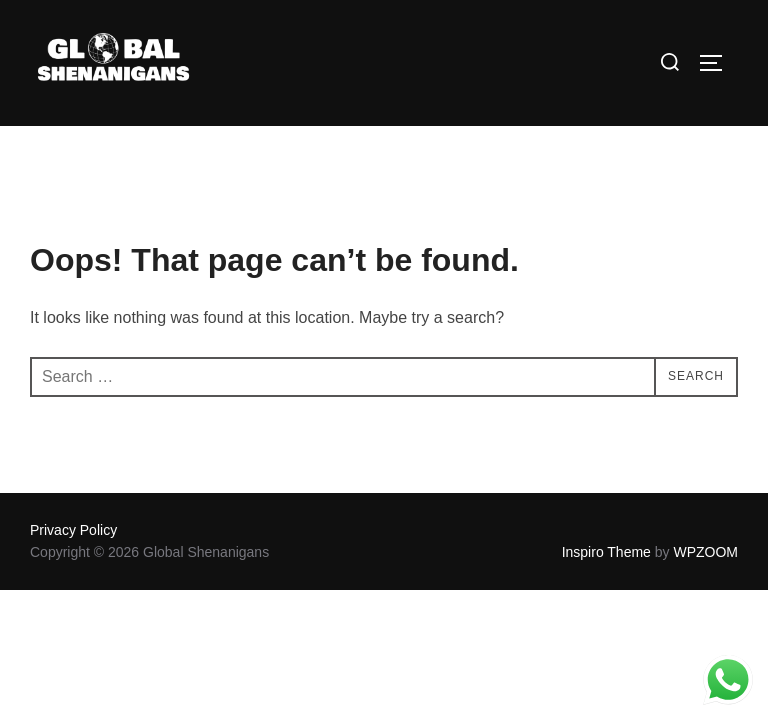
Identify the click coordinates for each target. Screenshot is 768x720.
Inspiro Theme (606, 552)
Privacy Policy (73, 530)
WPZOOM (705, 552)
